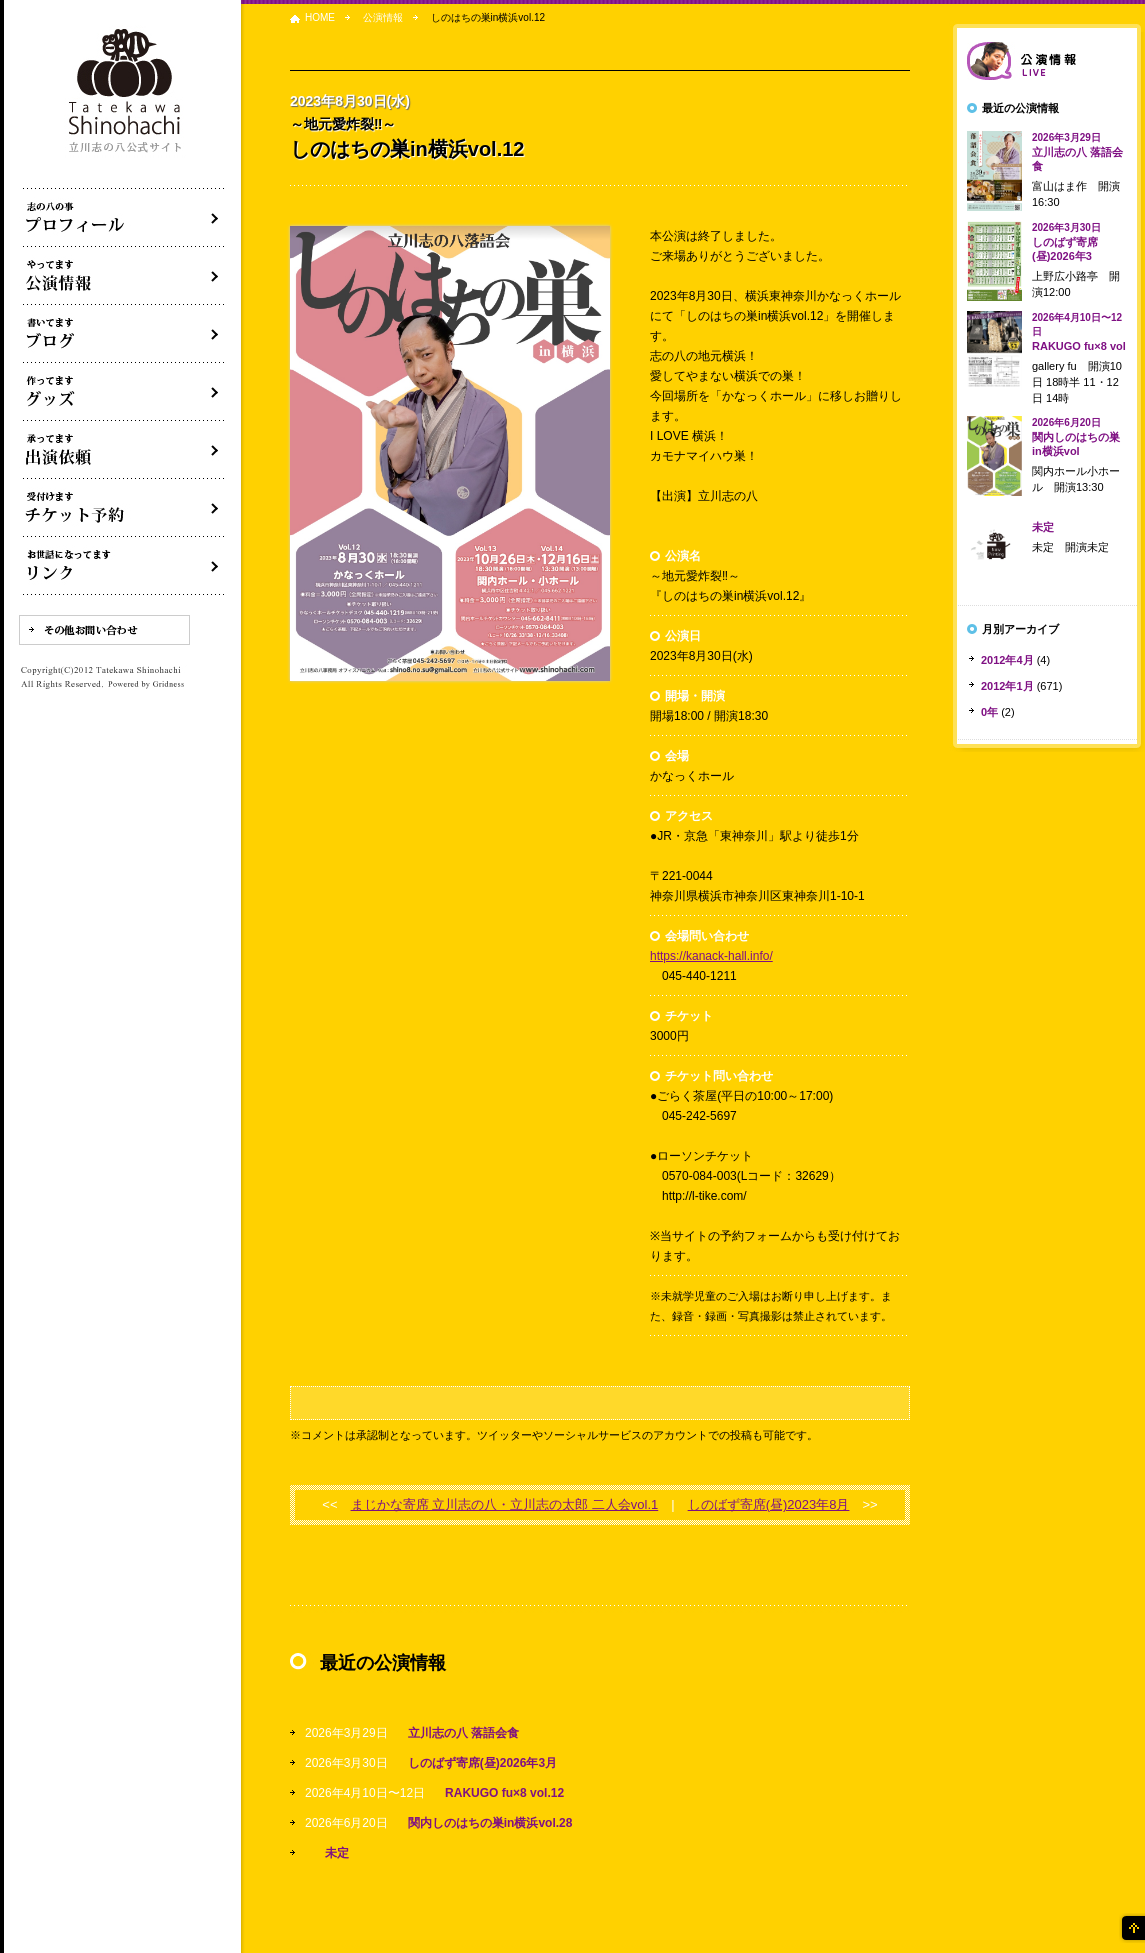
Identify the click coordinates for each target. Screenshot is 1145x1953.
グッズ (124, 392)
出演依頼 (124, 450)
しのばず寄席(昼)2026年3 (1066, 242)
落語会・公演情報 (124, 276)
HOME (320, 17)
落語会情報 (1047, 61)
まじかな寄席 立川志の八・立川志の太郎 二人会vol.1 (505, 1504)
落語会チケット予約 (124, 508)
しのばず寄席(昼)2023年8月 (769, 1504)
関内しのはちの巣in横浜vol (1076, 437)
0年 (989, 712)
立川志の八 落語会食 (463, 1733)
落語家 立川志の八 (126, 91)
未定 (337, 1853)
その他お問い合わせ (104, 630)
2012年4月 (1007, 660)
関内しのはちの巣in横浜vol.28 (490, 1823)
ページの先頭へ (1132, 1928)
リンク (124, 566)
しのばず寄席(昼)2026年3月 (482, 1763)
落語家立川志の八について (124, 218)
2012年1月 (1007, 686)
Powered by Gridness (146, 685)
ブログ (124, 334)
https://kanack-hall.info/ (711, 956)
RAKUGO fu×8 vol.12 (504, 1793)
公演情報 (383, 17)
